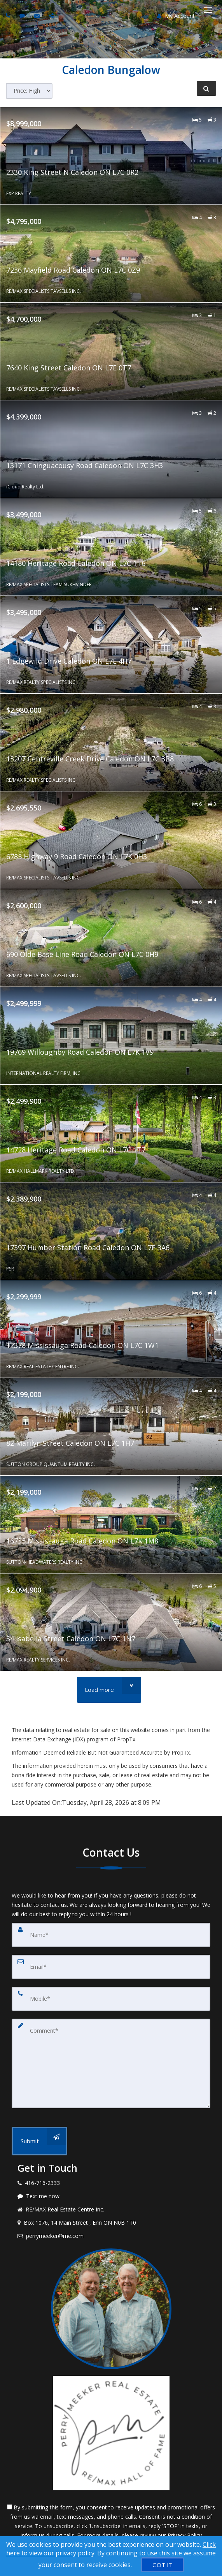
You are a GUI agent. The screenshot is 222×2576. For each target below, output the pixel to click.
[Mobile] (111, 1999)
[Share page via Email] (52, 15)
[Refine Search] (206, 88)
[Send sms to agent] (23, 15)
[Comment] (111, 2063)
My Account (176, 15)
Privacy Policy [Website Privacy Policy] (185, 2535)
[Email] (111, 1967)
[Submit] (39, 2141)
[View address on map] (111, 2222)
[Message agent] (111, 2196)
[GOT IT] (162, 2564)
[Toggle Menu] (208, 10)
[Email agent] (38, 15)
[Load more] (109, 1690)
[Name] (111, 1935)
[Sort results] (29, 91)
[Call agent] (9, 15)
